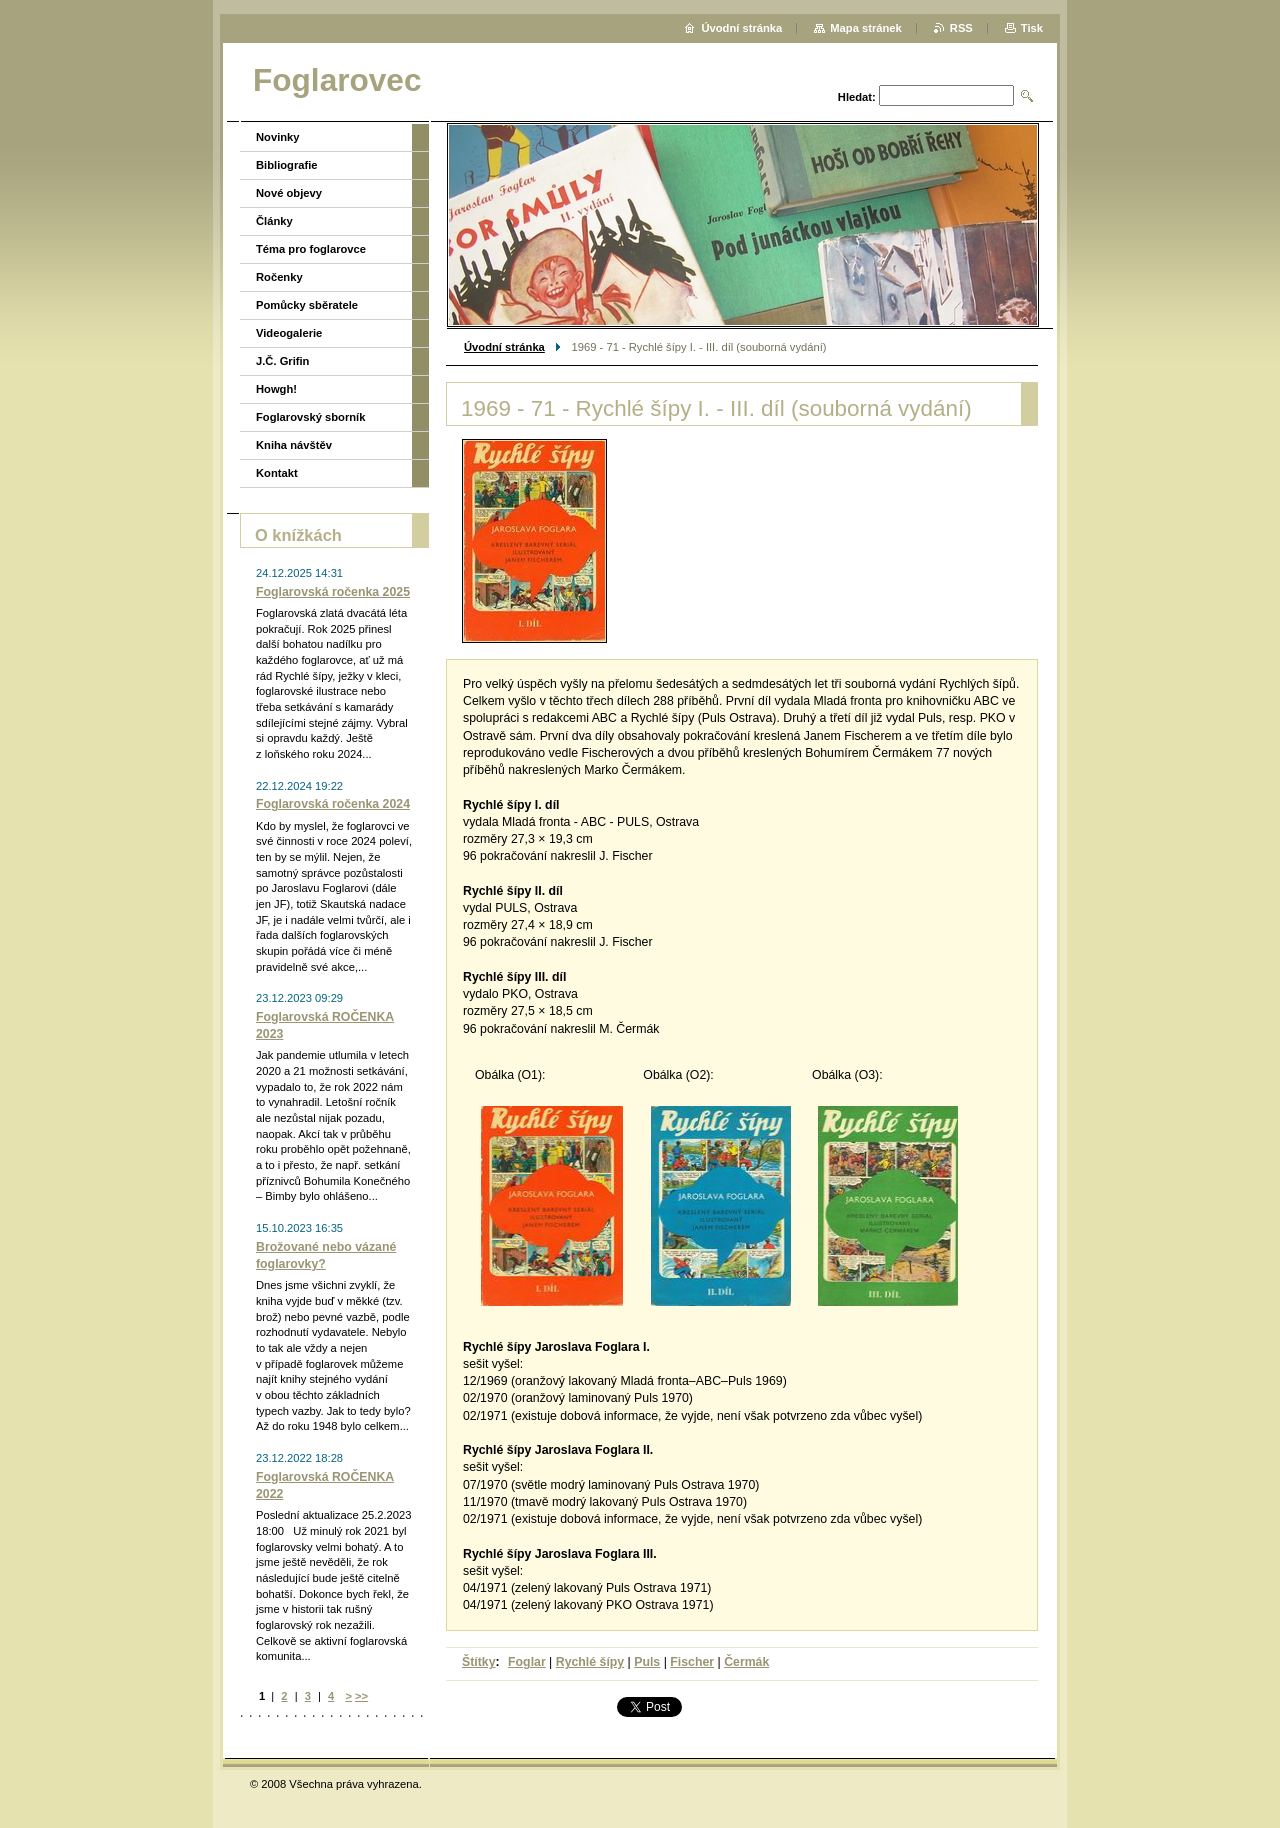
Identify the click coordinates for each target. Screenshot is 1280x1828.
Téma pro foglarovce (311, 249)
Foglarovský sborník (310, 417)
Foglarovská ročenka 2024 (333, 804)
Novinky (278, 137)
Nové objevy (289, 193)
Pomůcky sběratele (307, 305)
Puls (647, 1662)
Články (274, 221)
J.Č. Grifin (282, 361)
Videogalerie (289, 333)
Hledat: (857, 97)
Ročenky (279, 277)
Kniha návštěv (294, 445)
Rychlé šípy (590, 1662)
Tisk (1032, 28)
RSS (961, 28)
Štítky (479, 1662)
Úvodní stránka (504, 347)
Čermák (746, 1662)
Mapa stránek (866, 28)
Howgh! (276, 389)
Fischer (692, 1662)
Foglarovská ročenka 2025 (333, 592)
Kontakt (277, 473)
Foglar (527, 1662)
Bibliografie (287, 165)
